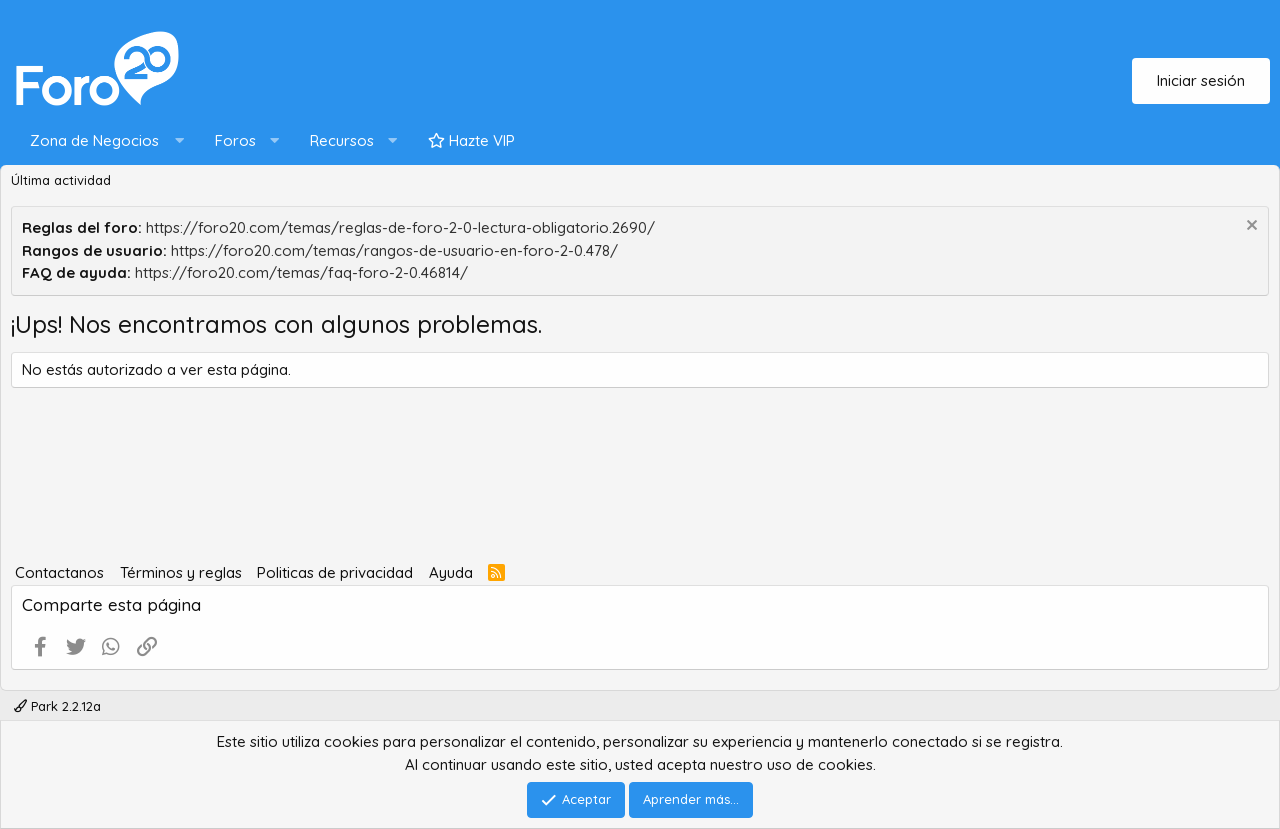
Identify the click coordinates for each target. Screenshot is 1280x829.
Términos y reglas (181, 572)
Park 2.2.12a (57, 706)
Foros (235, 140)
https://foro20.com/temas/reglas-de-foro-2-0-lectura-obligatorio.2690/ (400, 227)
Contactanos (59, 572)
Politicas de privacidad (335, 572)
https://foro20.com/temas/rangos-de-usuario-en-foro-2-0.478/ (394, 250)
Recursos (342, 140)
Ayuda (451, 572)
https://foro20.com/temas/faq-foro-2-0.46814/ (301, 272)
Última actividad (61, 180)
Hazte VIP (471, 140)
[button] (102, 141)
